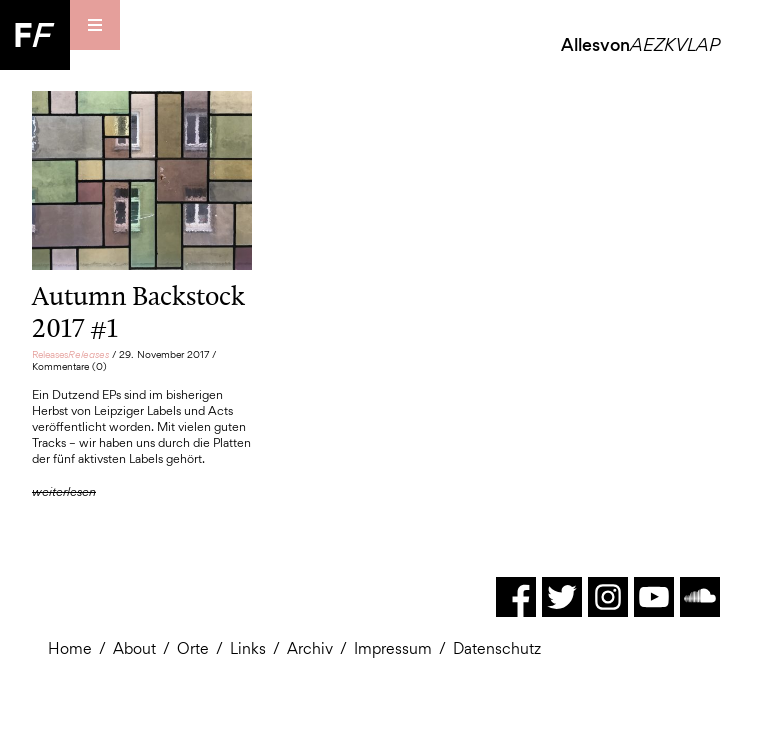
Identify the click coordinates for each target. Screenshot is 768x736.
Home (70, 648)
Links (248, 648)
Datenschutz (497, 648)
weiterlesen (64, 492)
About (134, 648)
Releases (70, 354)
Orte (193, 648)
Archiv (310, 648)
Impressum (393, 648)
